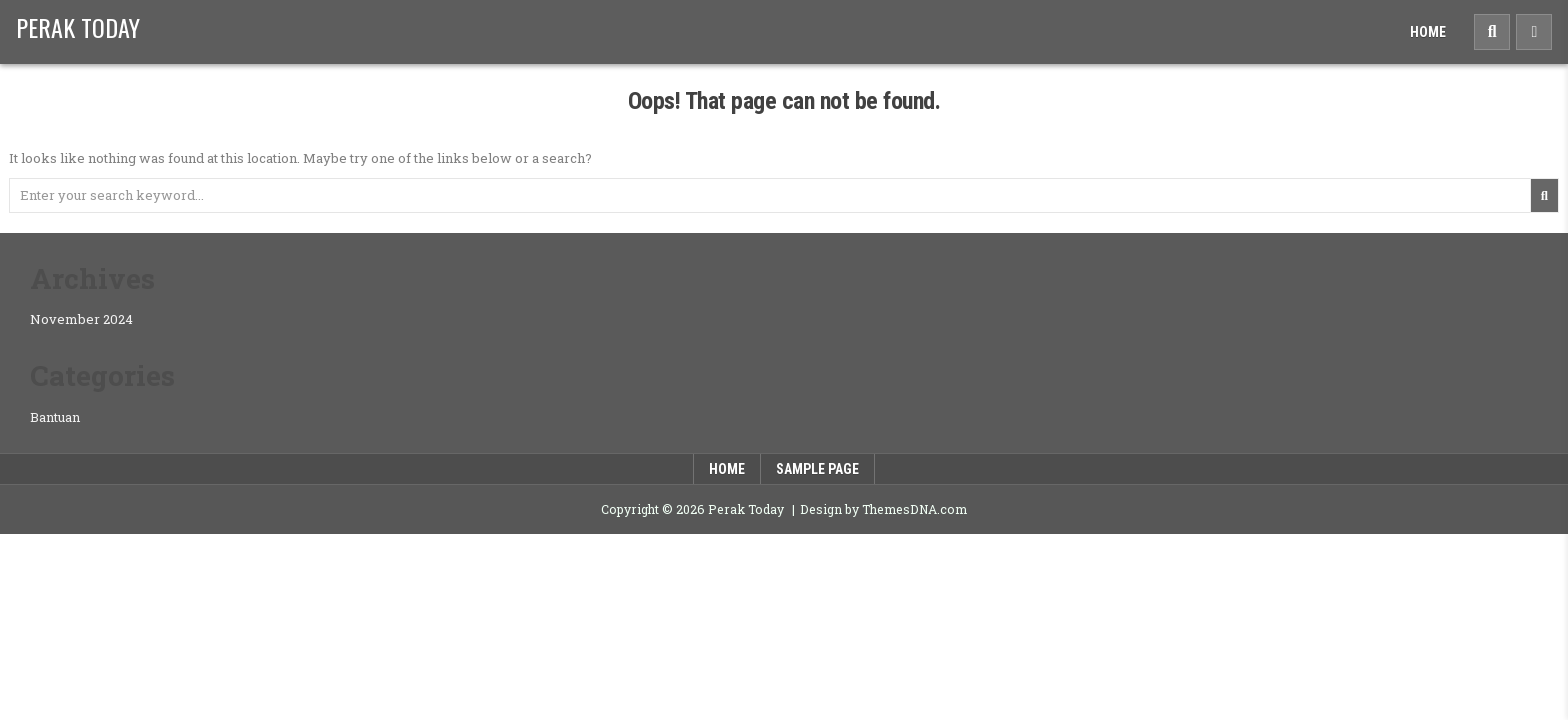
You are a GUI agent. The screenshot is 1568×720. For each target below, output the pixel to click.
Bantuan (55, 417)
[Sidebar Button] (1534, 32)
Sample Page (817, 469)
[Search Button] (1492, 32)
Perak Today (78, 27)
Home (1428, 32)
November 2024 (81, 319)
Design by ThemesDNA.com (883, 509)
